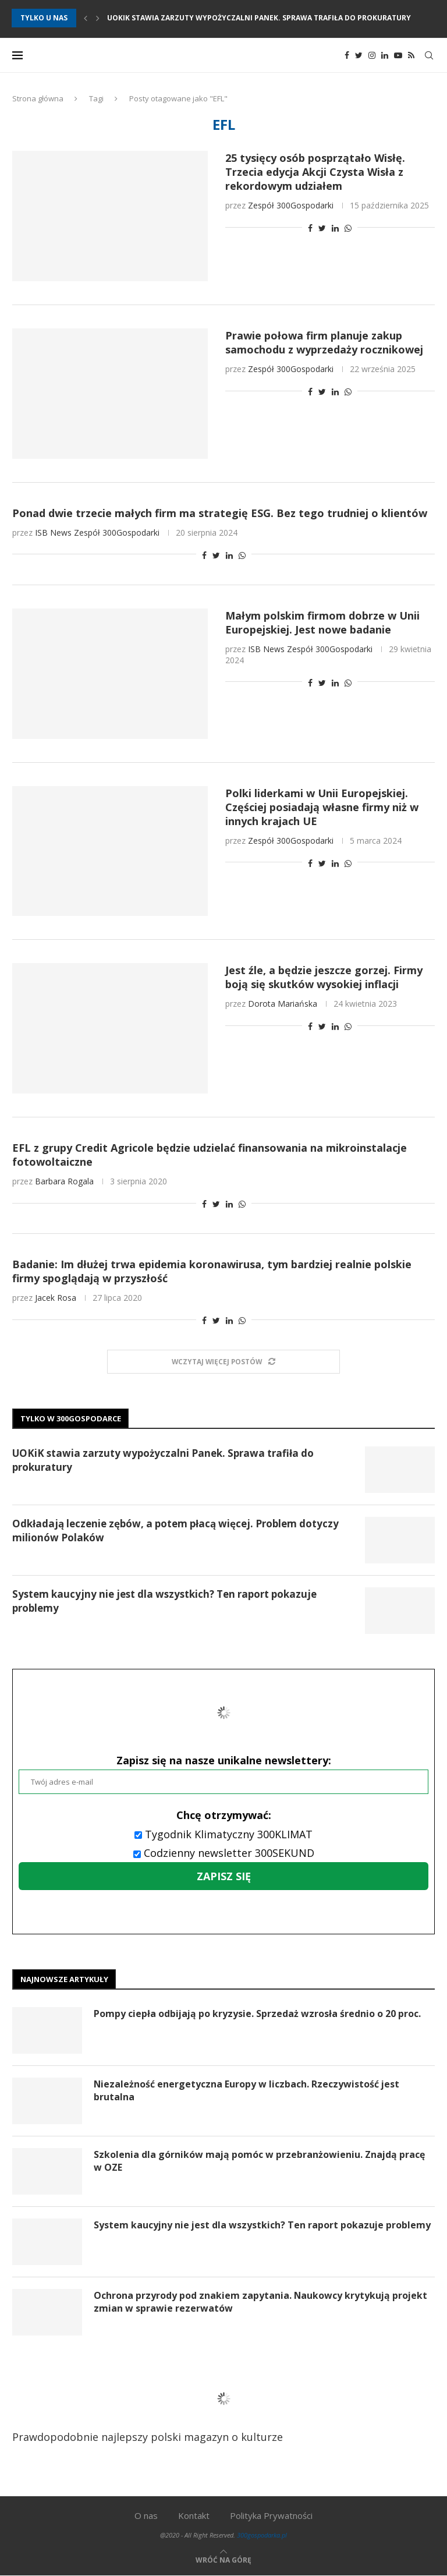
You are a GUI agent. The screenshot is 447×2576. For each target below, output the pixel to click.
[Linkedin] (384, 55)
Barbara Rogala (64, 1181)
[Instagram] (371, 55)
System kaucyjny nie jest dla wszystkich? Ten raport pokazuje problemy (164, 1601)
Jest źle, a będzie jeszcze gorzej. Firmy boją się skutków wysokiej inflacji (324, 977)
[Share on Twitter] (322, 227)
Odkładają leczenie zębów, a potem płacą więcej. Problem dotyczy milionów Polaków (175, 1530)
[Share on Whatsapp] (348, 227)
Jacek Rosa (55, 1297)
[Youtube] (398, 55)
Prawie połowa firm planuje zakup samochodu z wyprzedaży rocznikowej (324, 342)
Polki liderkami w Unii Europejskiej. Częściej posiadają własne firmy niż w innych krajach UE (321, 807)
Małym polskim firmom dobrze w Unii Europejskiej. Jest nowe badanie (322, 622)
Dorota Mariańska (282, 1003)
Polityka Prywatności (271, 2515)
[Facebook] (347, 55)
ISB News (53, 532)
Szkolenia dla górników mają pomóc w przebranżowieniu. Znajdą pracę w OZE (260, 2161)
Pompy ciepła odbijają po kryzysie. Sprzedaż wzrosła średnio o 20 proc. (258, 2013)
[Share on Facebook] (310, 227)
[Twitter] (359, 55)
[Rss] (411, 55)
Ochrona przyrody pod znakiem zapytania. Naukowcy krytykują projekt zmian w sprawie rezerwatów (261, 2302)
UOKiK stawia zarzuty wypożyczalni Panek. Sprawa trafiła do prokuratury (259, 18)
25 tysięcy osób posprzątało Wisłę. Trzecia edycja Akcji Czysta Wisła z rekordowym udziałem (315, 172)
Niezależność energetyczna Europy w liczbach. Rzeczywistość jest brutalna (247, 2090)
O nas (146, 2515)
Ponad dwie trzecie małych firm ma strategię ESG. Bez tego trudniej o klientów (219, 513)
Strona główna (37, 98)
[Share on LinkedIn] (335, 227)
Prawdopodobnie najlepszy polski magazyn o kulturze (161, 2407)
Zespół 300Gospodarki (291, 205)
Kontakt (194, 2515)
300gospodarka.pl (262, 2535)
